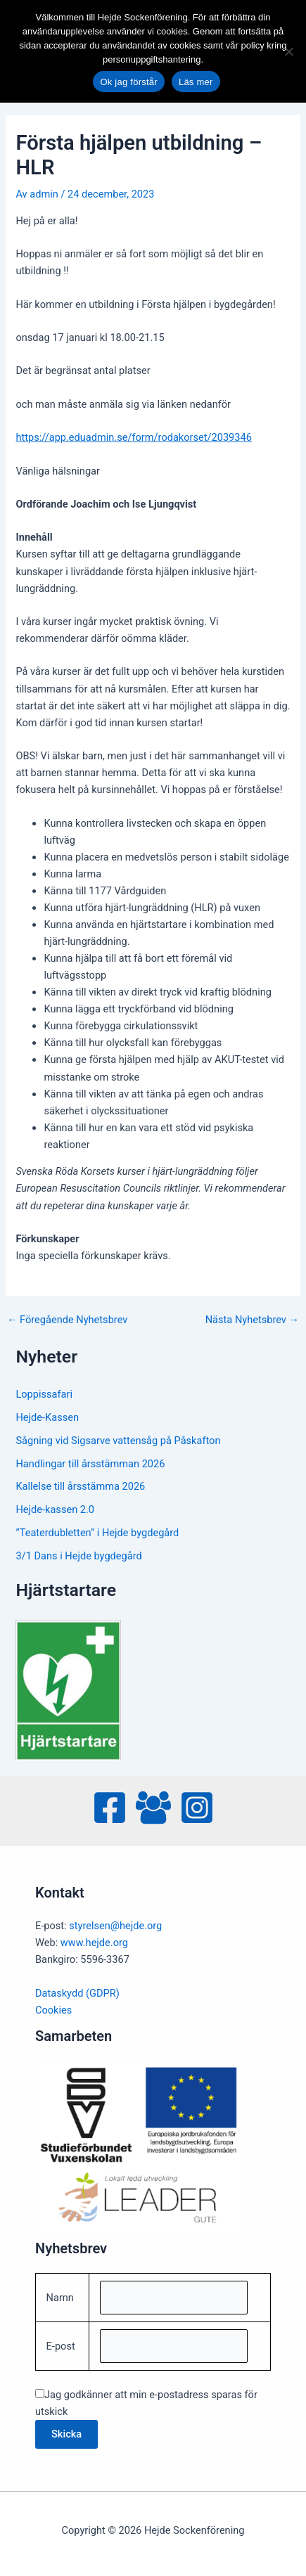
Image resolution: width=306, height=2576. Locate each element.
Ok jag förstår (129, 82)
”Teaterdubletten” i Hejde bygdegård (97, 1532)
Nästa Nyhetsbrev (252, 1320)
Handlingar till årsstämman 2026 (90, 1463)
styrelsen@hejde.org (115, 1925)
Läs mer (196, 82)
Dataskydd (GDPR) (77, 1993)
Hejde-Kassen (47, 1417)
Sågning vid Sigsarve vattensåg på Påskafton (117, 1440)
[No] (288, 51)
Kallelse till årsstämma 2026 (80, 1486)
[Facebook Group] (153, 1807)
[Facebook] (109, 1807)
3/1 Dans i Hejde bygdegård (78, 1556)
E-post (60, 2346)
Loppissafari (43, 1394)
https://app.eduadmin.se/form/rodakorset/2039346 (133, 437)
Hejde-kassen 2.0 (54, 1509)
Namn (60, 2297)
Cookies (53, 2010)
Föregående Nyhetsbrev (67, 1320)
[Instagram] (197, 1807)
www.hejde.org (94, 1942)
